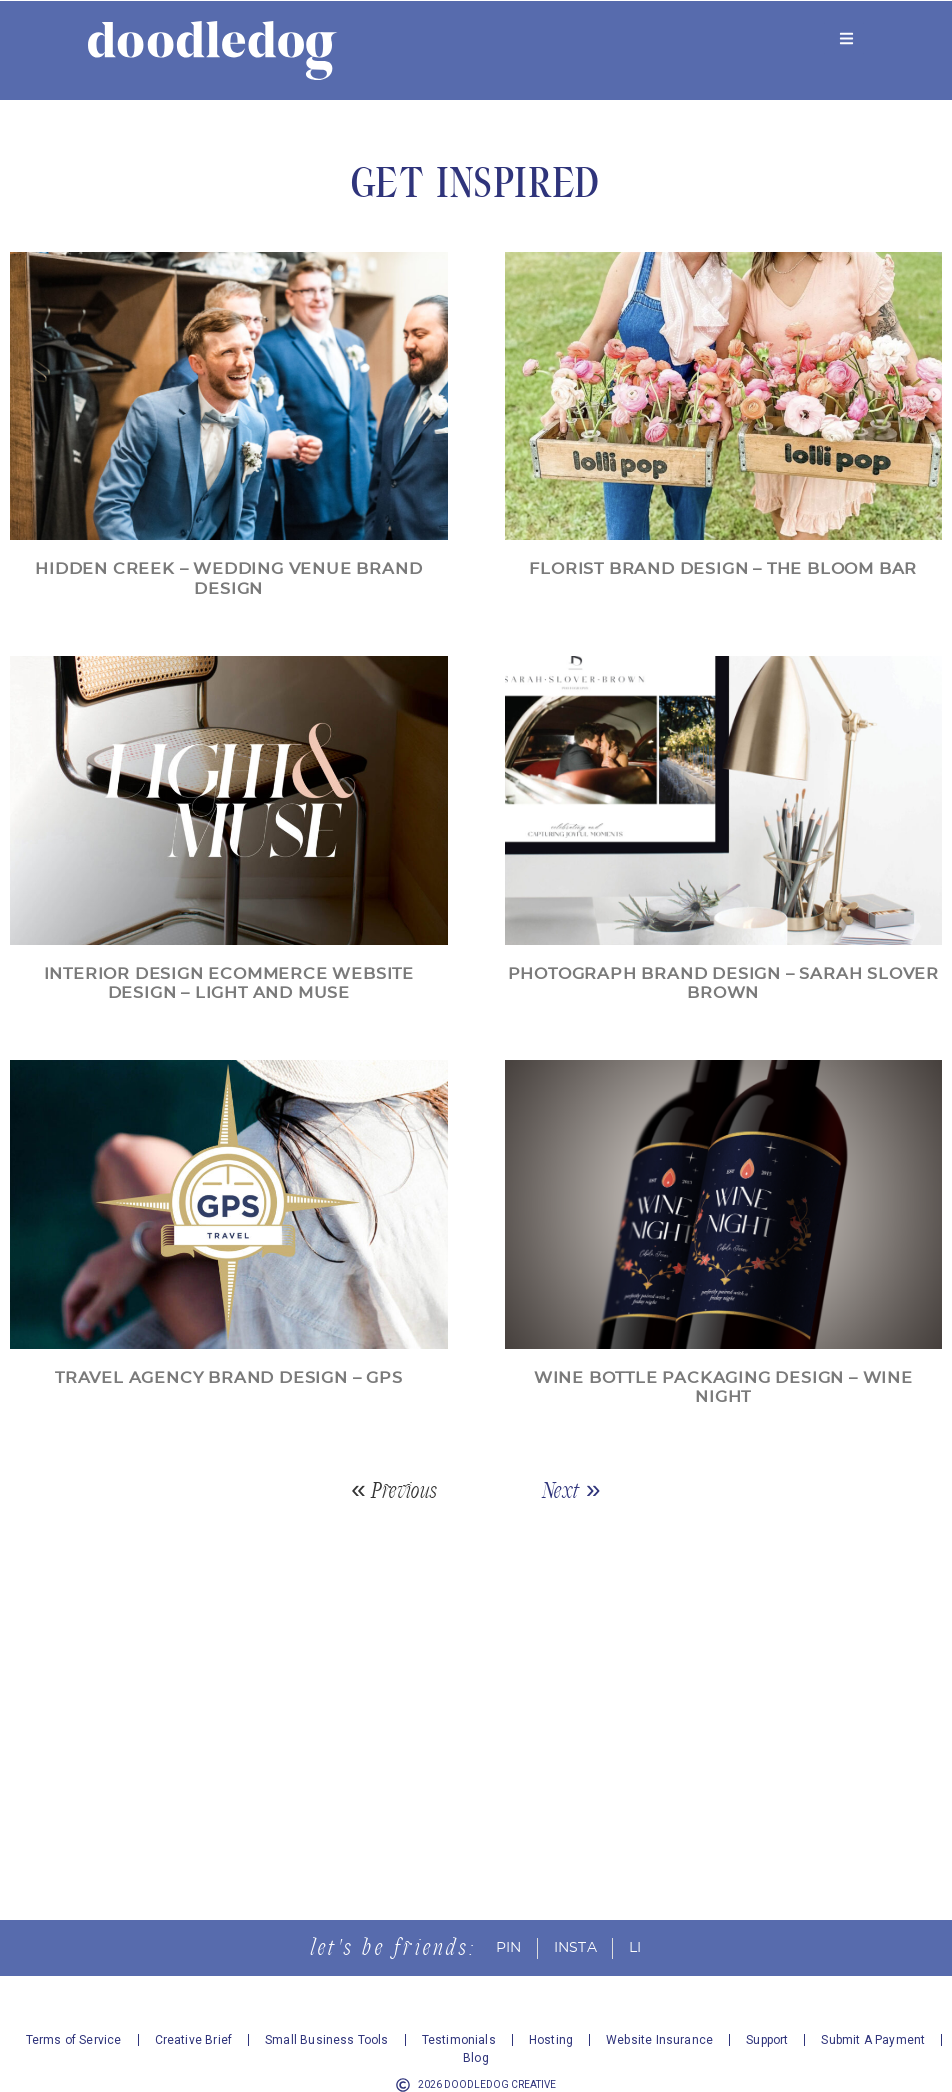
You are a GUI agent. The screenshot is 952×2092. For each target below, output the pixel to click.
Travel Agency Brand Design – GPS (229, 1378)
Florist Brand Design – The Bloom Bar (723, 569)
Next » (572, 1490)
